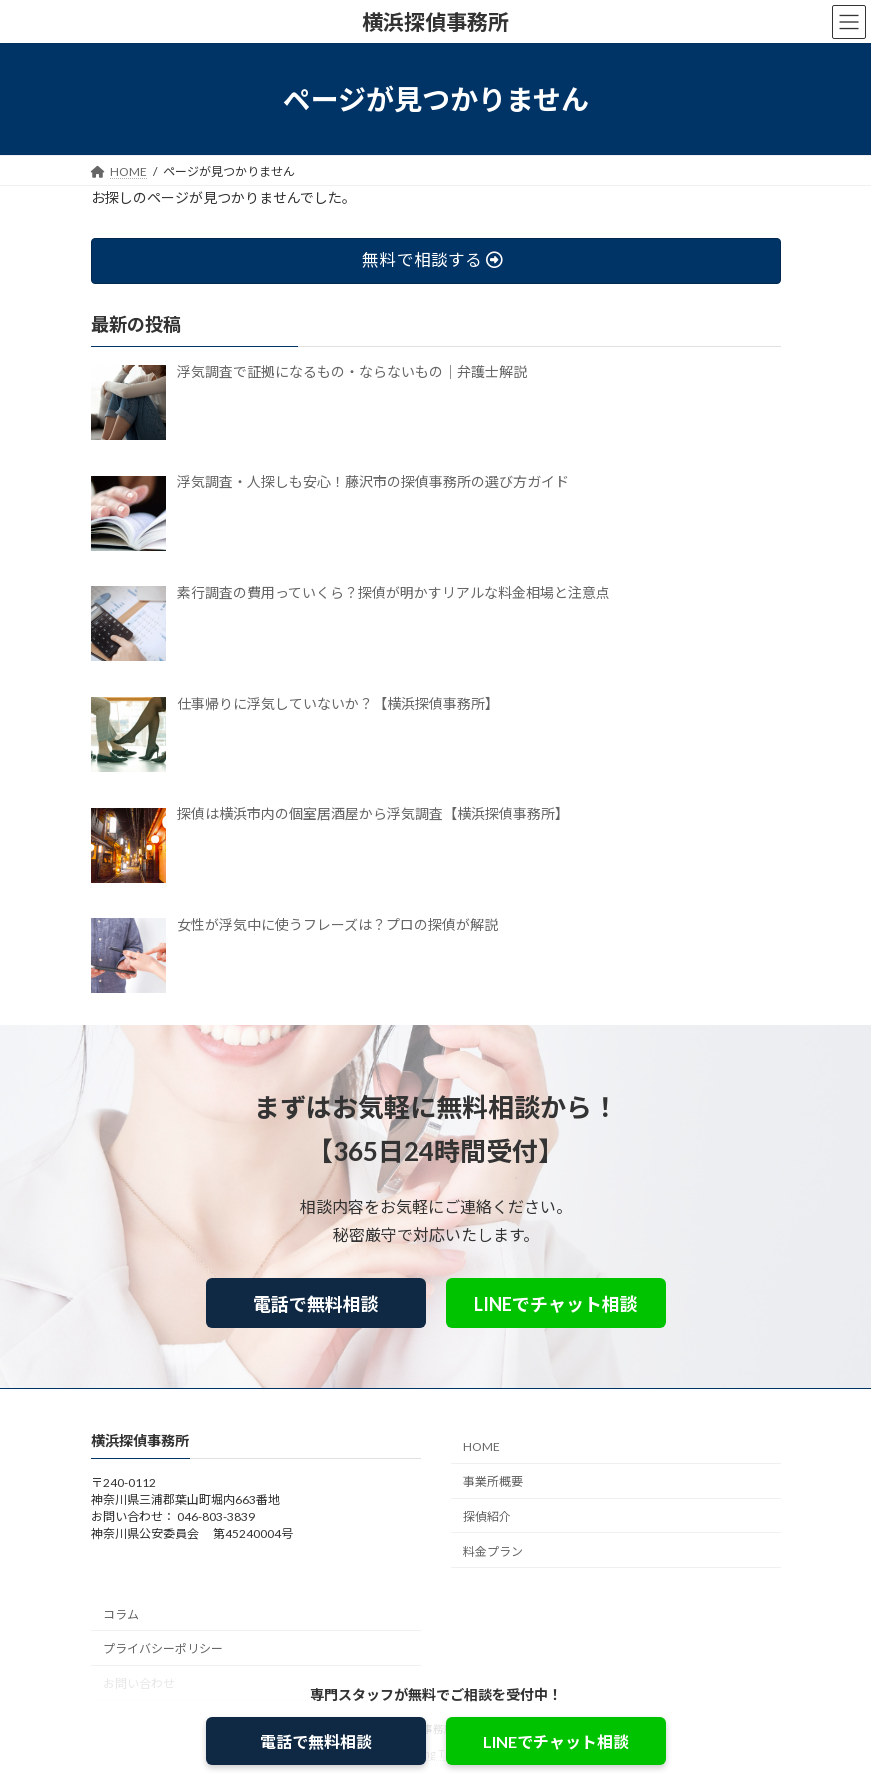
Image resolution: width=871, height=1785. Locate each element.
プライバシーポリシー (163, 1648)
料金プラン (493, 1551)
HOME (481, 1446)
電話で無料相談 (316, 1304)
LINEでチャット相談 (556, 1304)
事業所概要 (493, 1481)
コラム (121, 1613)
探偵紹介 (487, 1516)
